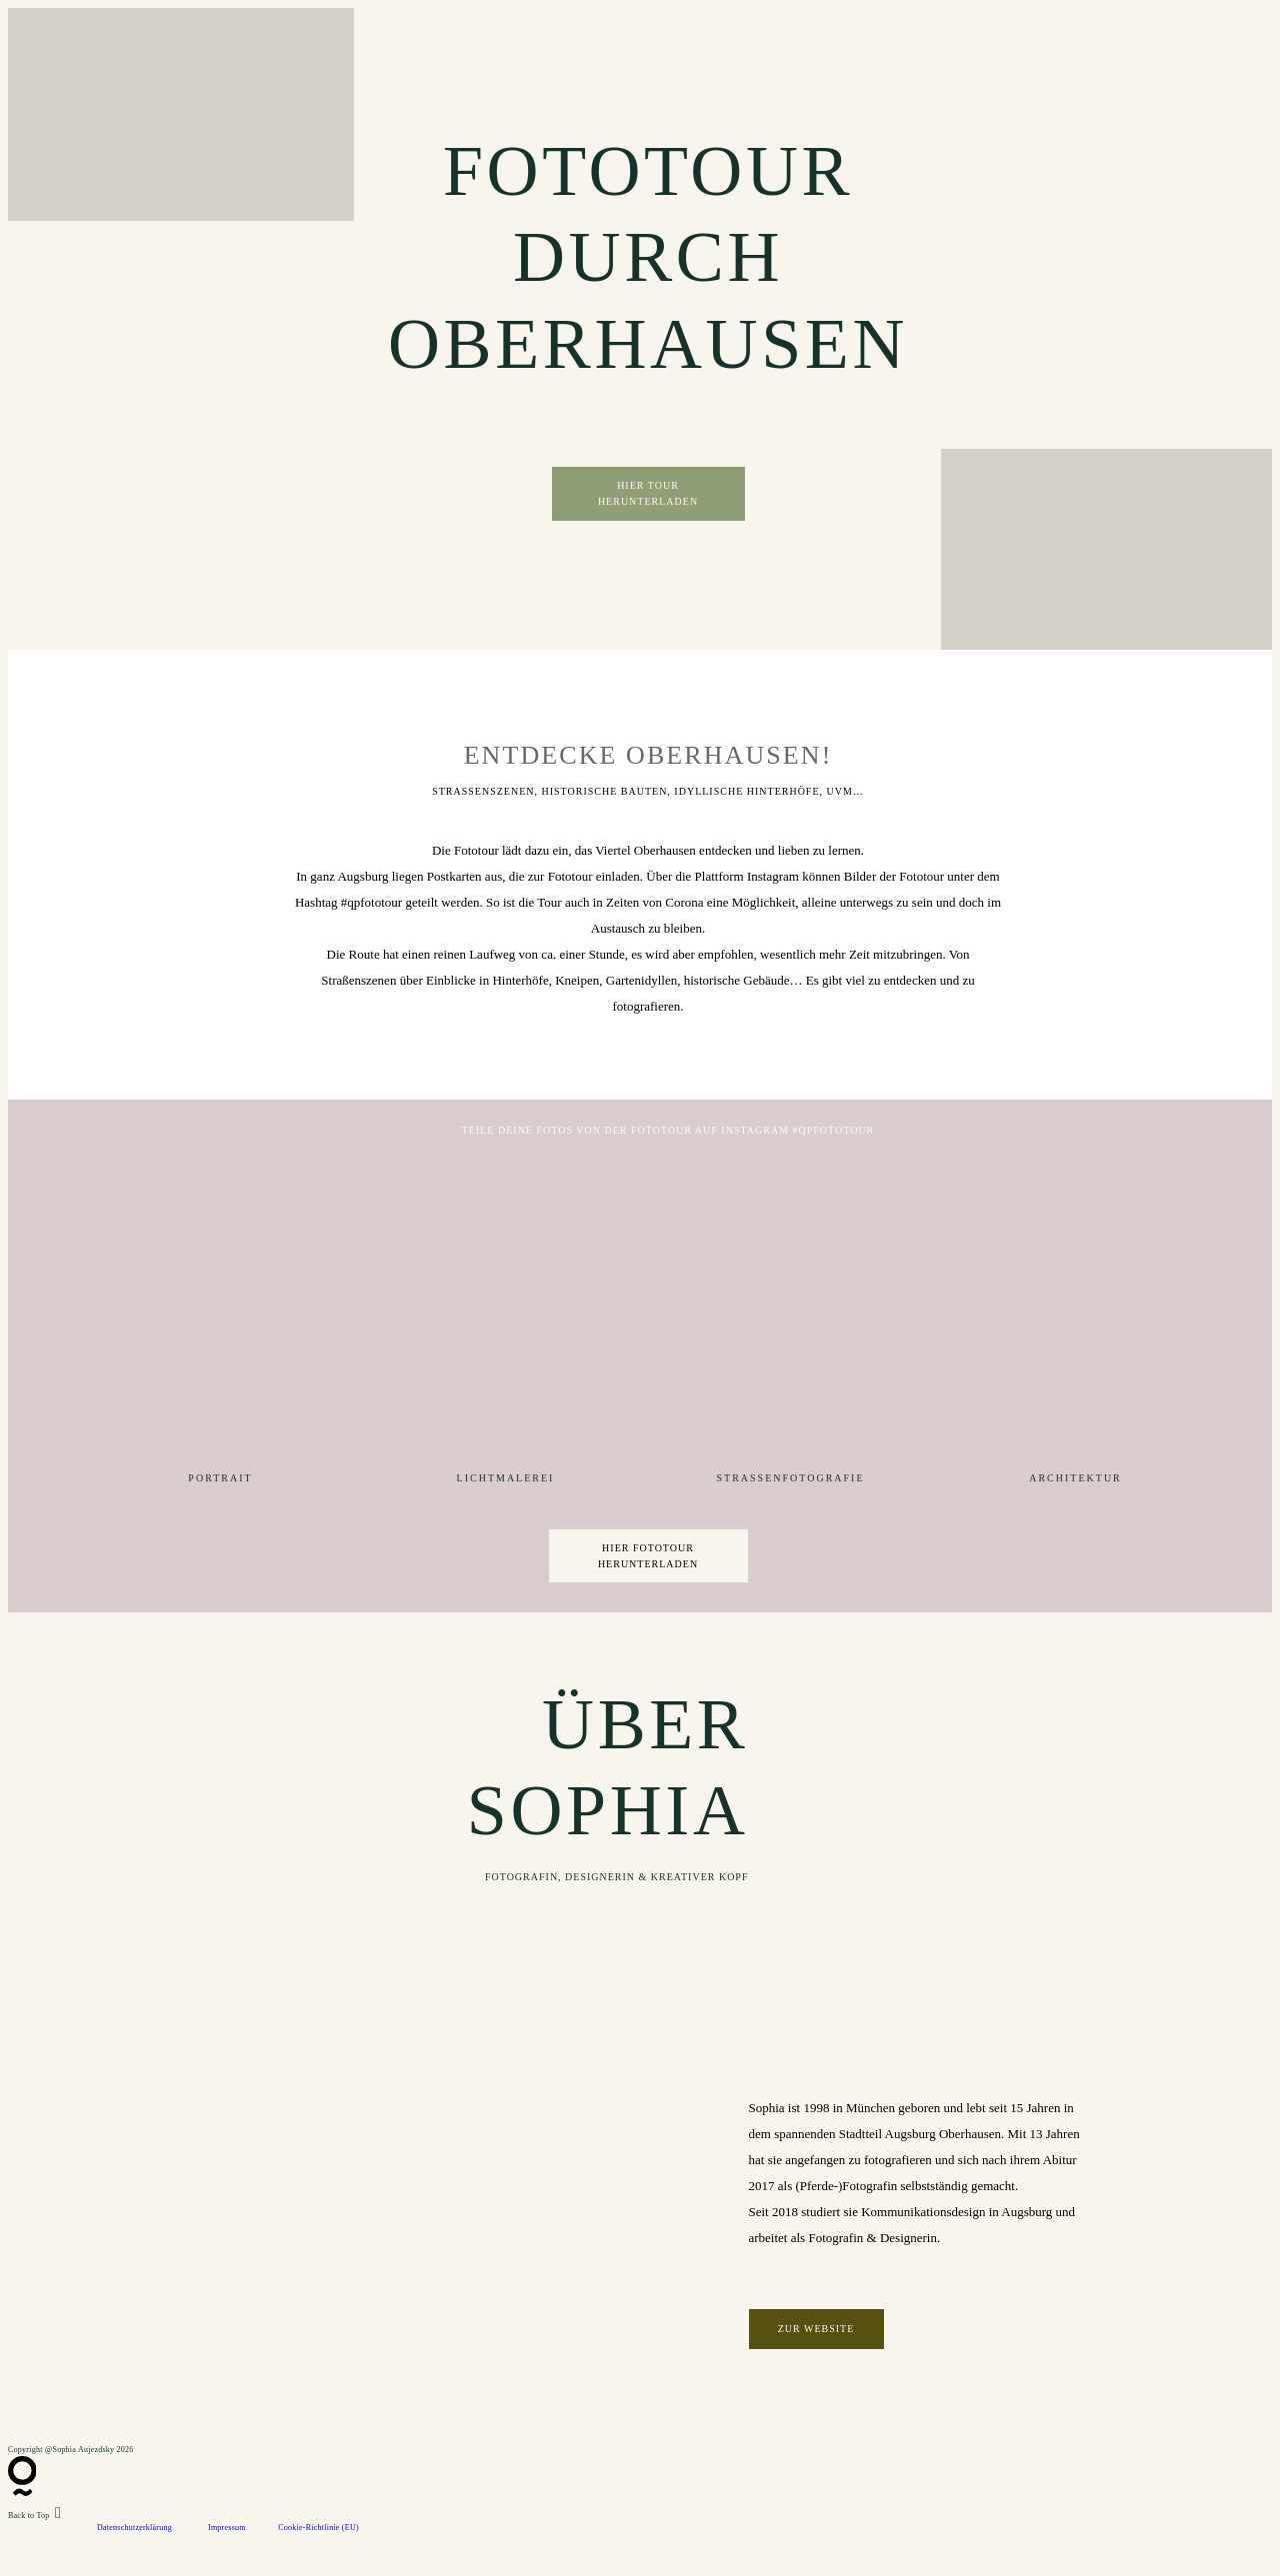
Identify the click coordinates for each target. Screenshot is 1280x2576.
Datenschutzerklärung (134, 2527)
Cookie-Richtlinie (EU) (318, 2527)
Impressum (227, 2527)
